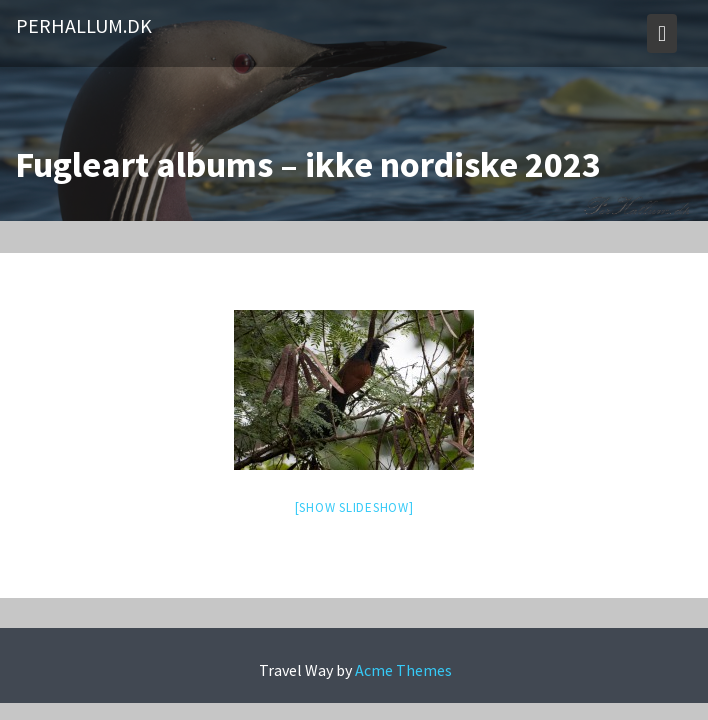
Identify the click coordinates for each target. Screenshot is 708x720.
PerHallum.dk (84, 25)
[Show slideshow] (354, 507)
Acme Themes (403, 670)
